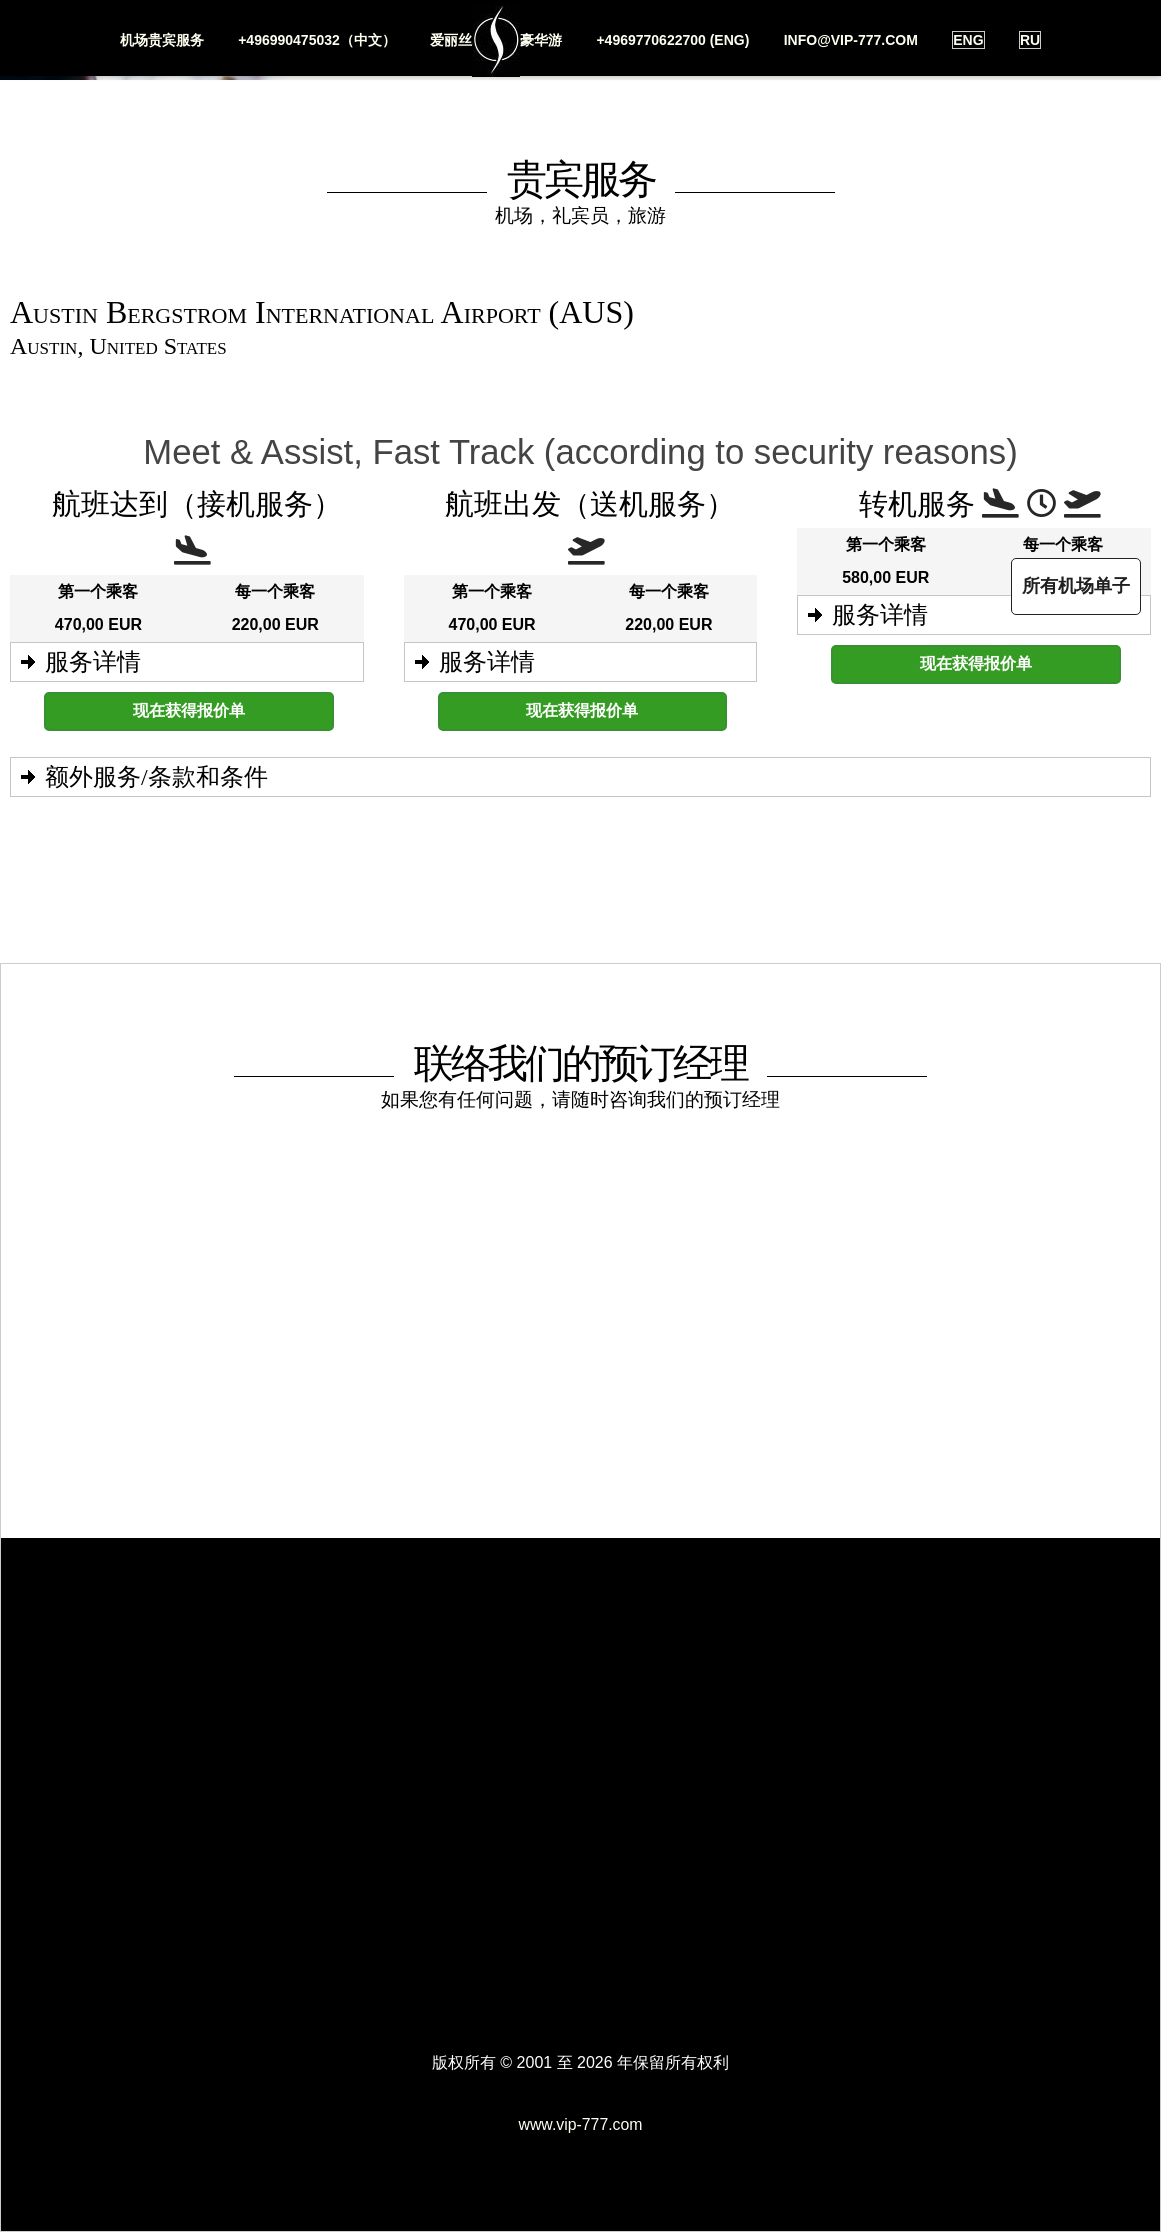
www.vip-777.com (580, 2124)
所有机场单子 (1073, 586)
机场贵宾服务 (161, 40)
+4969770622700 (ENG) (672, 40)
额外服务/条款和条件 (156, 777)
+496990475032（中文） (317, 40)
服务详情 (93, 662)
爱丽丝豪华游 (496, 41)
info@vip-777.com (851, 40)
